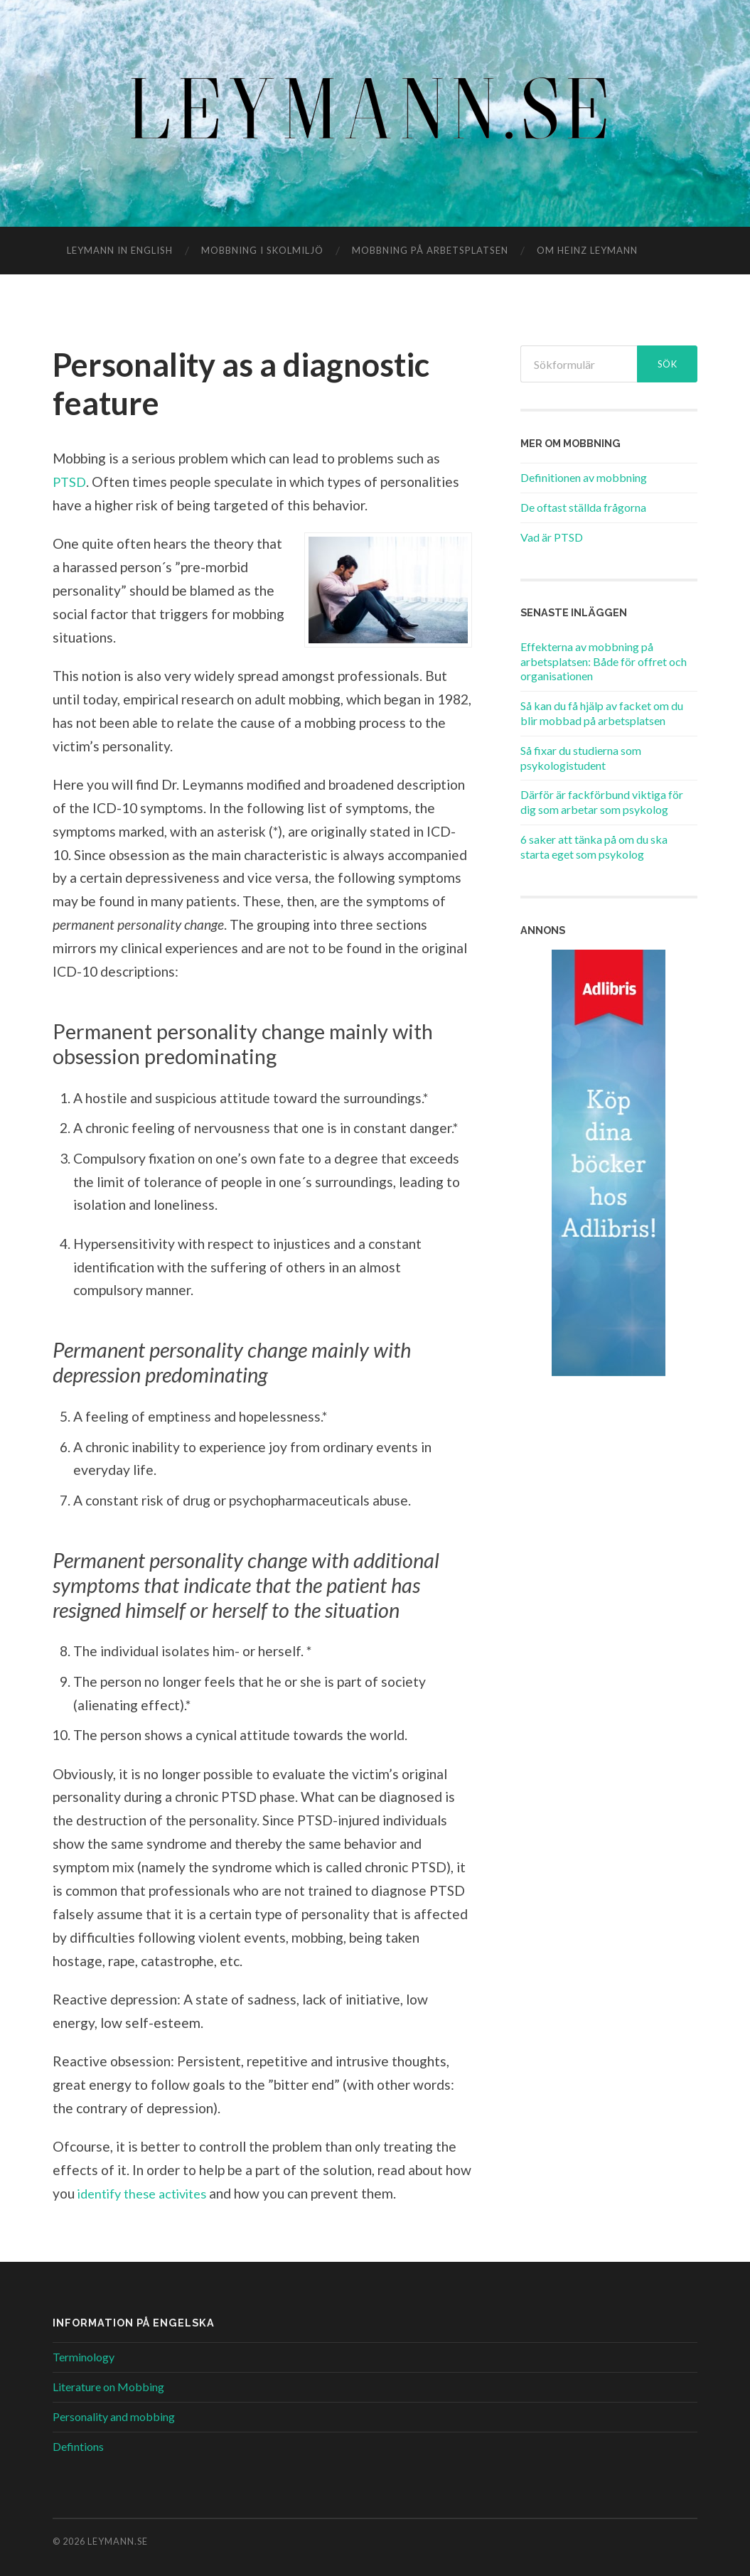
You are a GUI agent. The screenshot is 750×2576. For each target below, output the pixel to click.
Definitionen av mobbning (583, 477)
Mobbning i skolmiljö (262, 250)
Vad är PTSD (551, 537)
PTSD (70, 481)
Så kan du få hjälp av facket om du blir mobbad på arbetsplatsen (601, 713)
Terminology (83, 2356)
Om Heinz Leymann (587, 250)
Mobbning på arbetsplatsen (430, 250)
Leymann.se (117, 2541)
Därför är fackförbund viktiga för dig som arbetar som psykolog (601, 802)
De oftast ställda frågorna (583, 507)
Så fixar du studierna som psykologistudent (580, 758)
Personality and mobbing (114, 2416)
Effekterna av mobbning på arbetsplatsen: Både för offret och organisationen (603, 661)
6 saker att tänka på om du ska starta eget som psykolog (594, 846)
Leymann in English (120, 250)
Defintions (78, 2446)
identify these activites (148, 2193)
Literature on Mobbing (108, 2386)
